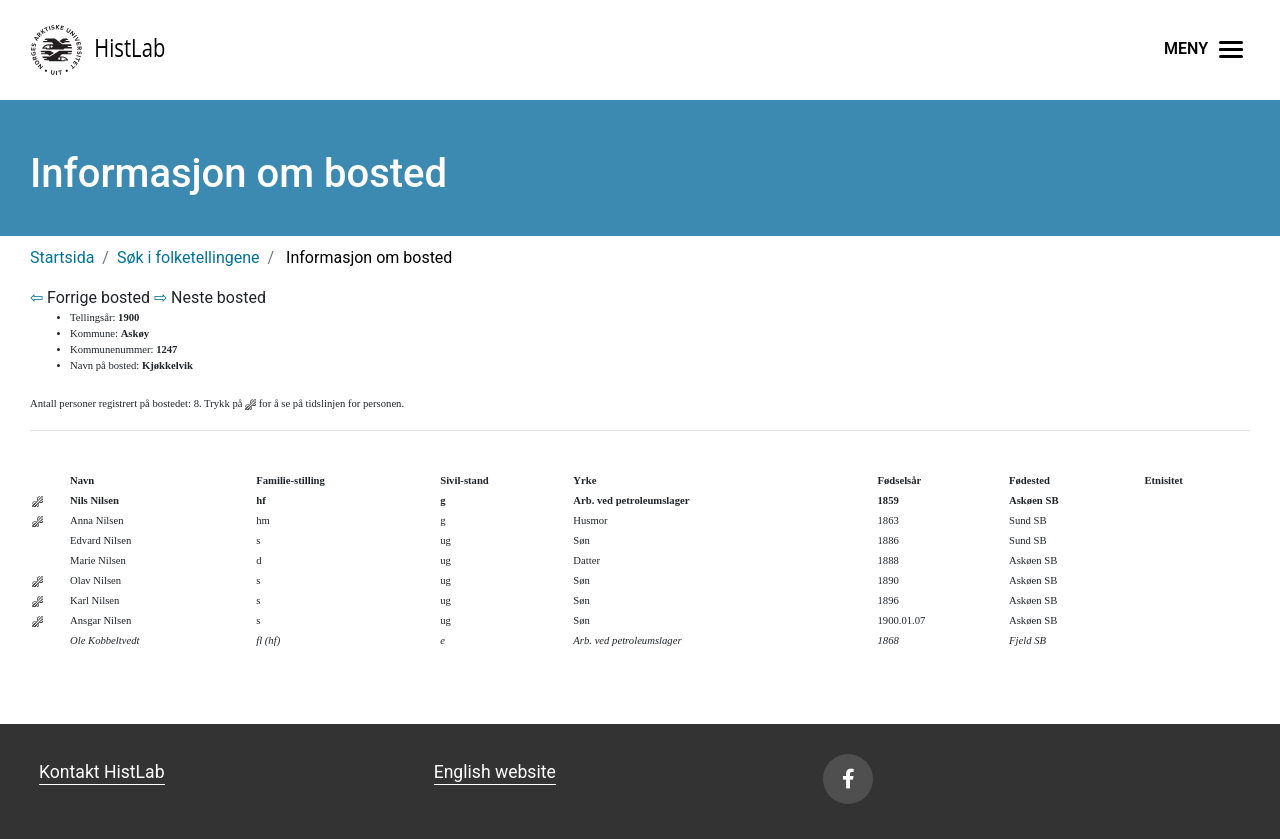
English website (495, 772)
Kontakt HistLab (102, 772)
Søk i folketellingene (188, 257)
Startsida (62, 257)
